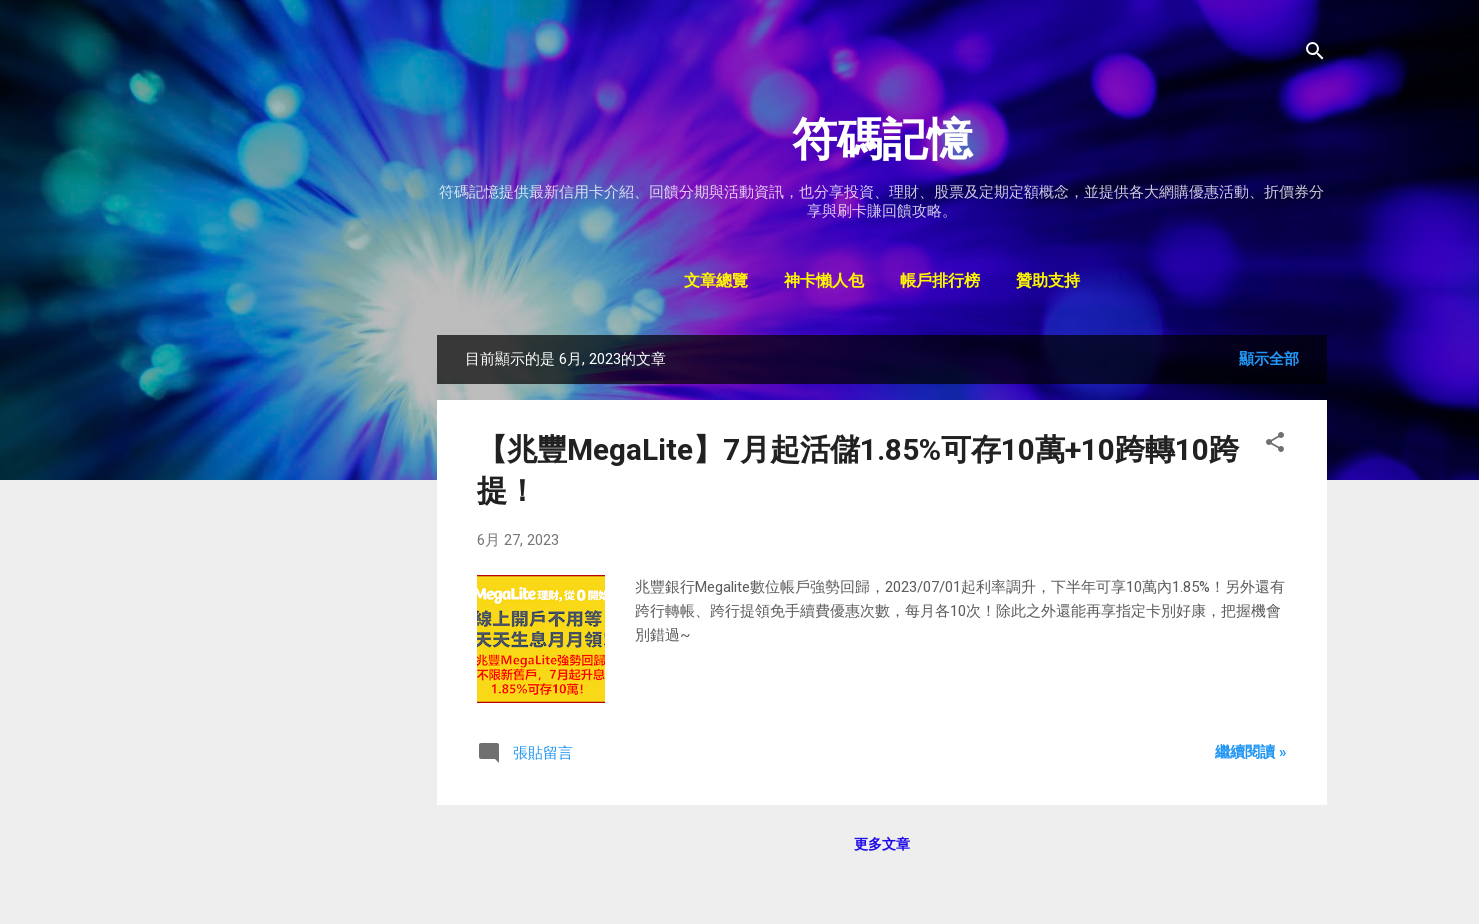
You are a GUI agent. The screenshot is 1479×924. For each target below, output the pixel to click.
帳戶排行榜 (940, 282)
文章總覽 (716, 282)
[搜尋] (1315, 54)
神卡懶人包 (824, 282)
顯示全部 (1269, 359)
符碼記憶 (882, 139)
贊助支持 (1048, 282)
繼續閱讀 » (1251, 752)
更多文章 (882, 844)
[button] (1275, 445)
